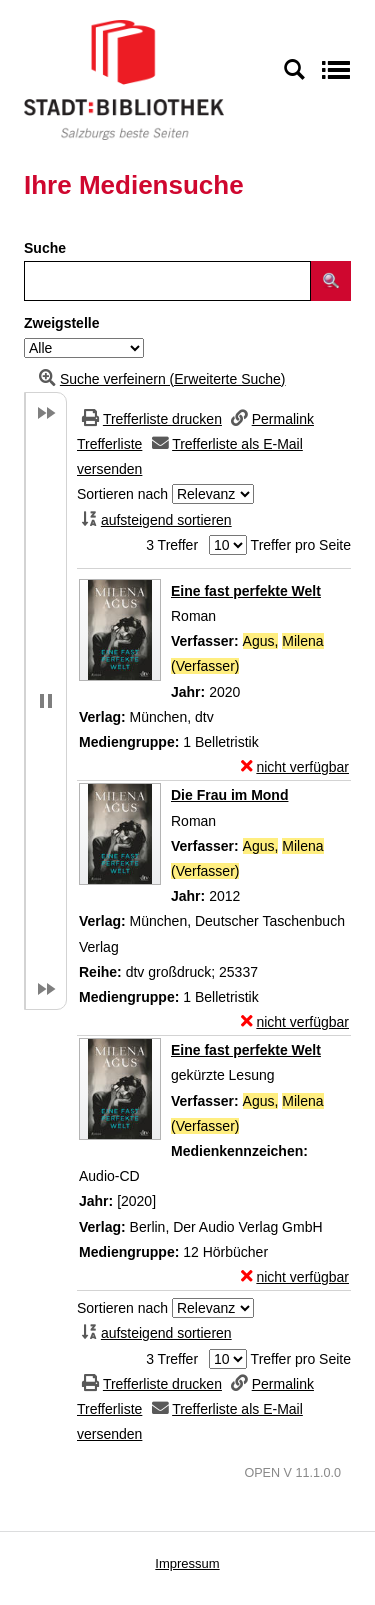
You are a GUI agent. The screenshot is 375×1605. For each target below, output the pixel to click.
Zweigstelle (61, 323)
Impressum (187, 1563)
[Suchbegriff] (167, 281)
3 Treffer (172, 545)
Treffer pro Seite (301, 545)
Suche (45, 248)
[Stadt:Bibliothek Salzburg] (124, 79)
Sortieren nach (122, 494)
